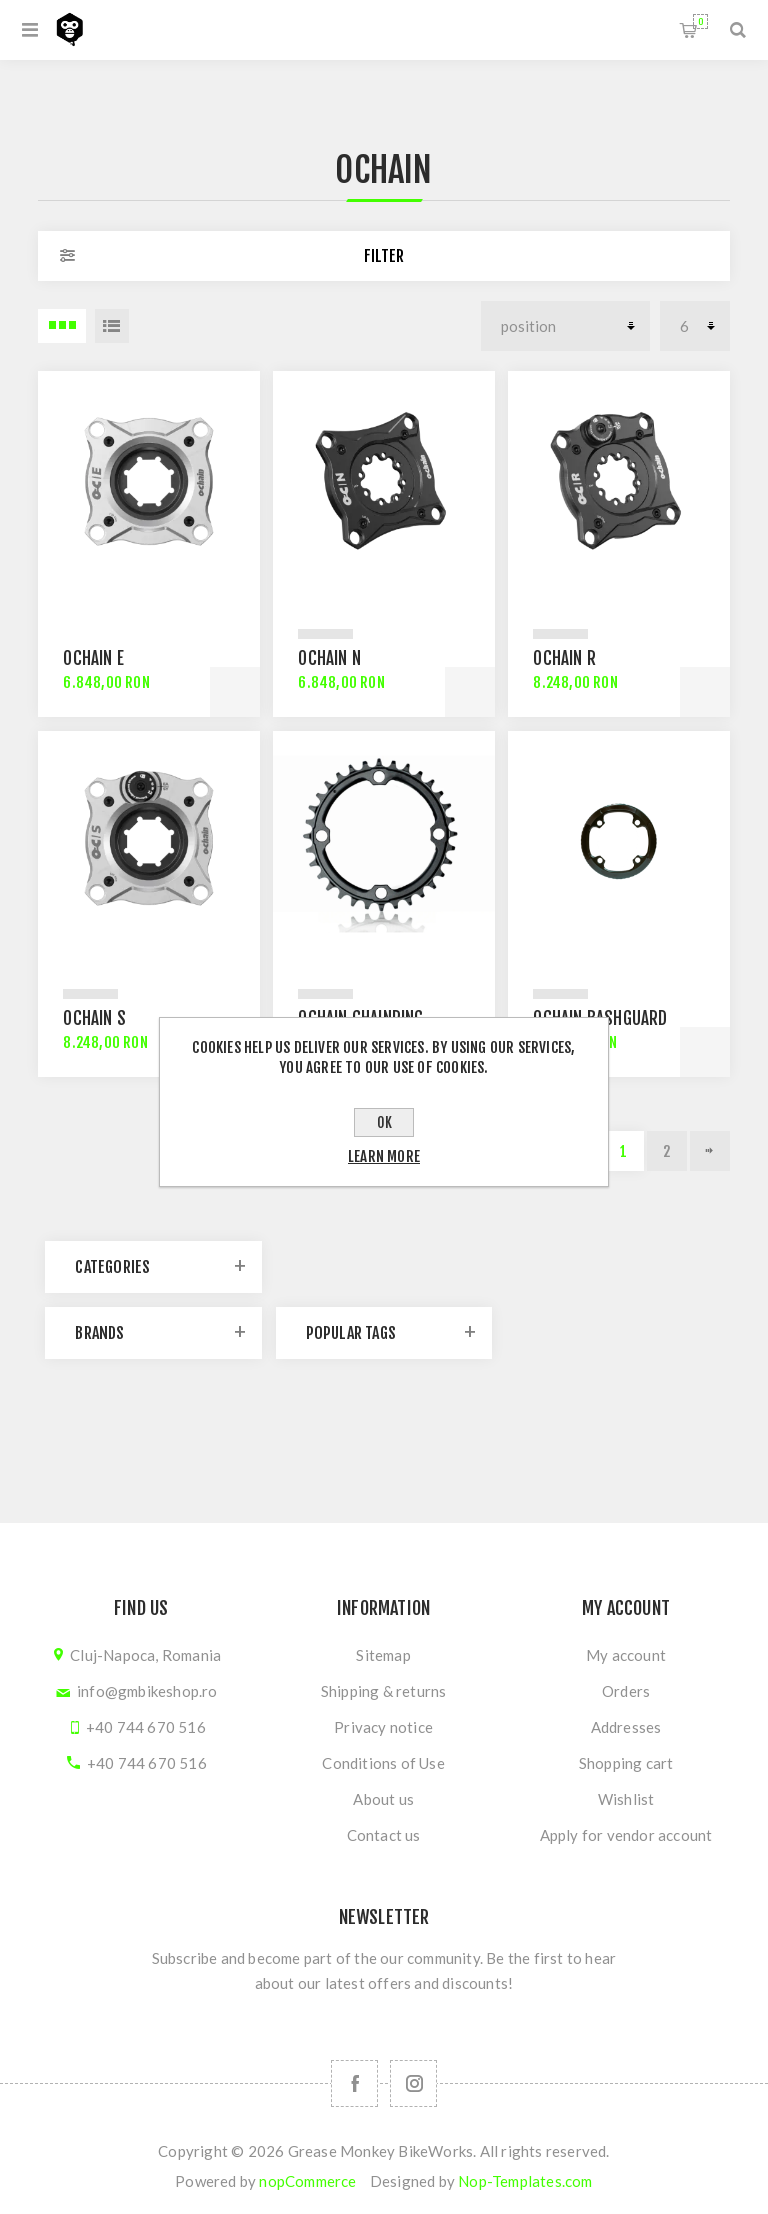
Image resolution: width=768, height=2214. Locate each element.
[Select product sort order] (565, 326)
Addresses (626, 1727)
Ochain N (329, 658)
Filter (384, 256)
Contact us (384, 1835)
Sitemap (383, 1655)
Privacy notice (383, 1727)
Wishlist (626, 1799)
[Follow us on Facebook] (354, 2083)
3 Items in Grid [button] (62, 326)
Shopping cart (700, 21)
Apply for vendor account (626, 1835)
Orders (626, 1691)
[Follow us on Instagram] (413, 2083)
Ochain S (94, 1018)
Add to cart (235, 692)
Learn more (384, 1156)
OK (384, 1122)
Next (710, 1151)
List (112, 326)
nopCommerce (307, 2181)
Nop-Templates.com (525, 2181)
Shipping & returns (384, 1691)
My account (626, 1655)
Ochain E (93, 658)
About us (383, 1799)
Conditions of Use (383, 1763)
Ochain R (564, 658)
